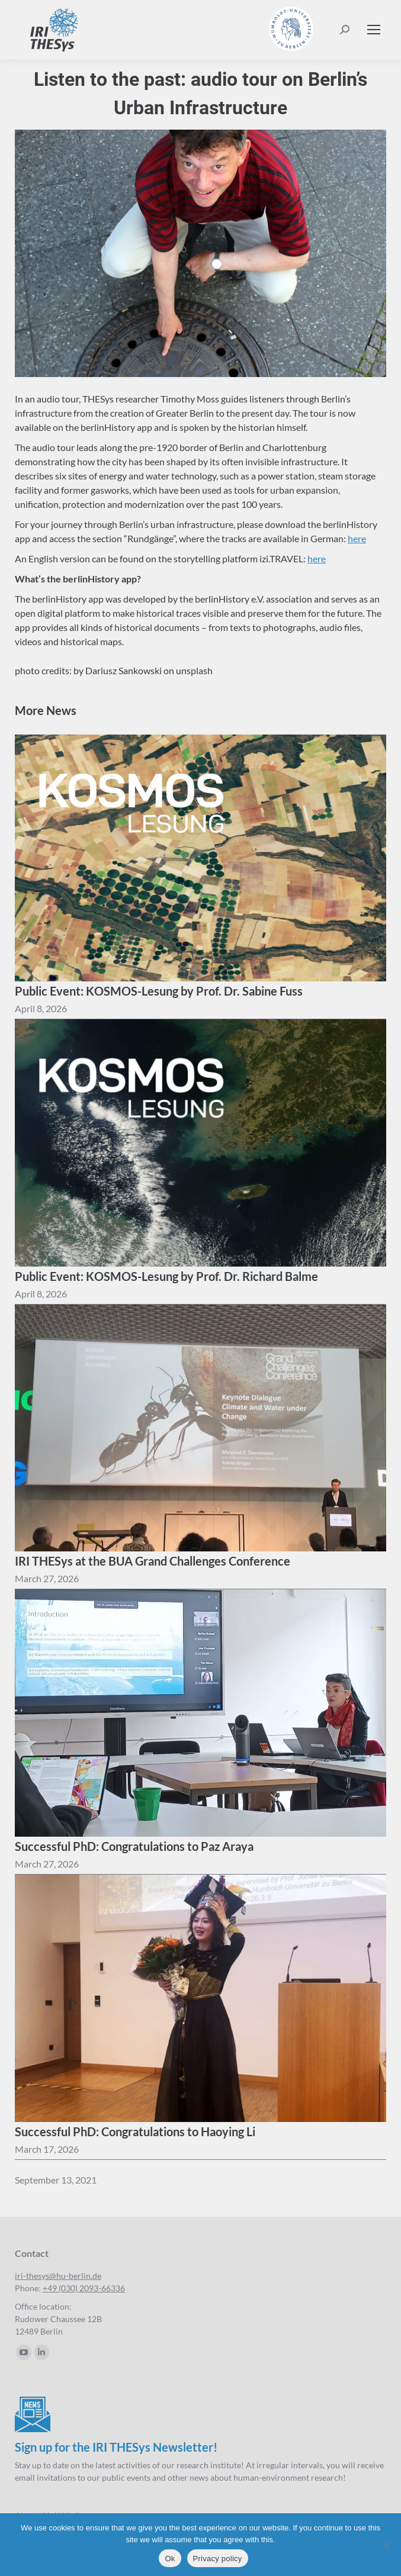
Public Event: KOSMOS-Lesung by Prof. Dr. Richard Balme (166, 1276)
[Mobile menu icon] (373, 29)
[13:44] (47, 1864)
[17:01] (41, 1009)
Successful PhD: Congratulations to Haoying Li (135, 2131)
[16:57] (41, 1294)
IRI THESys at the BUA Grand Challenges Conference (152, 1561)
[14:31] (47, 1579)
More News (45, 710)
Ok (170, 2558)
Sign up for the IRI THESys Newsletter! (116, 2447)
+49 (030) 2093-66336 (84, 2288)
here (357, 538)
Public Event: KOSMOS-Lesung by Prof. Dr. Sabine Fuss (159, 991)
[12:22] (47, 2149)
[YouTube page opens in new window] (23, 2352)
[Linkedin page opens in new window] (41, 2352)
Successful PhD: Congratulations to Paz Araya (134, 1846)
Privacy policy (217, 2558)
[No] (386, 2545)
